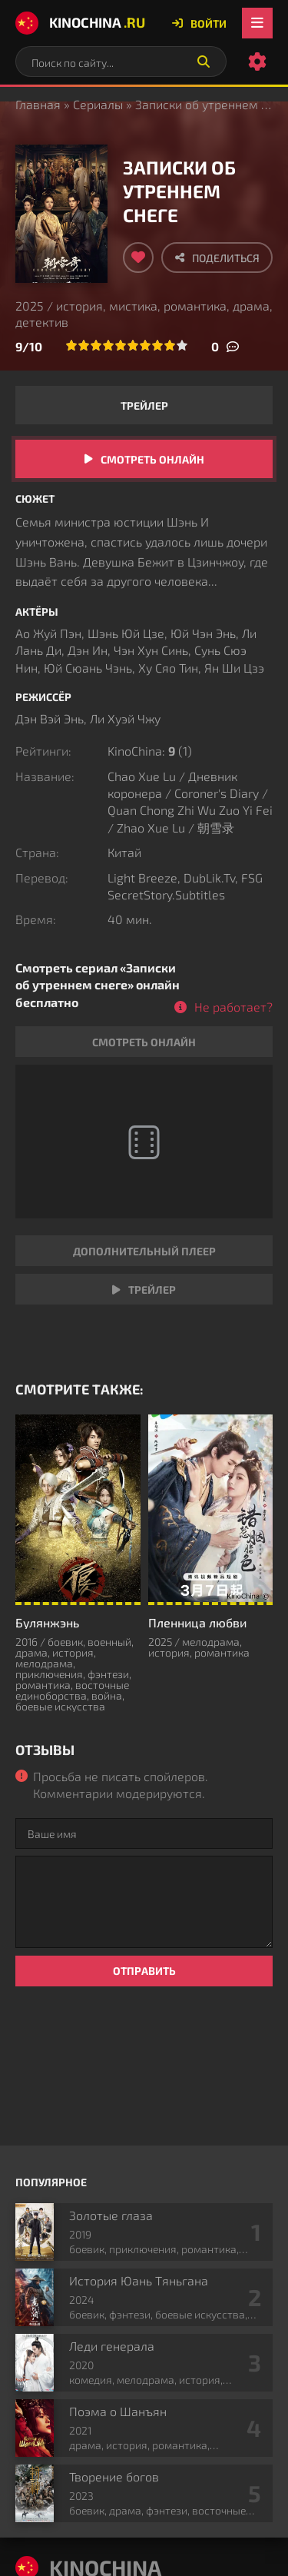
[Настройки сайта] (257, 61)
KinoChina (80, 23)
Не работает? (233, 1006)
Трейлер (144, 405)
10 (182, 345)
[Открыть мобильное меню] (257, 23)
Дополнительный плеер (144, 1251)
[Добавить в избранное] (138, 257)
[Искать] (203, 61)
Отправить (144, 1970)
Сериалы (98, 104)
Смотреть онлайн (152, 459)
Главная (38, 104)
